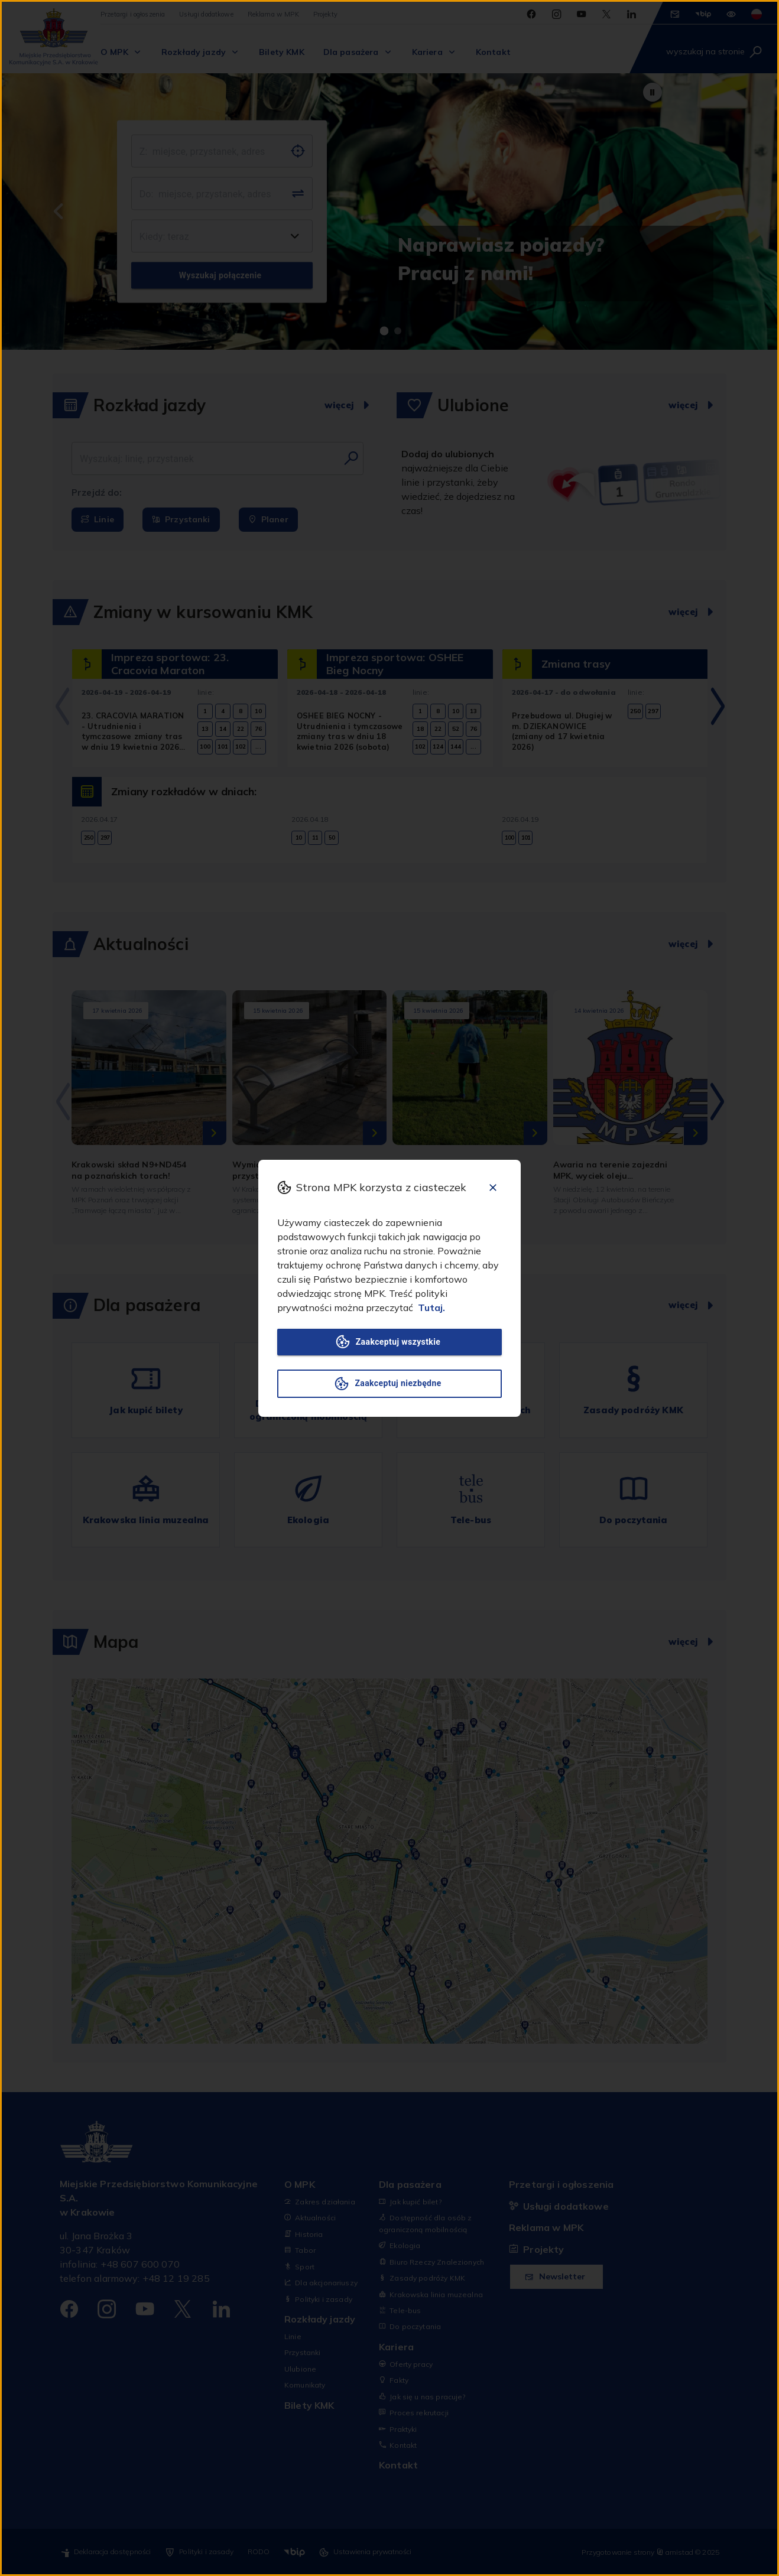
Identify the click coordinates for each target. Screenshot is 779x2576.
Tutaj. (431, 1307)
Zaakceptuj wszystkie (389, 1342)
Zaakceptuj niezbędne (389, 1384)
